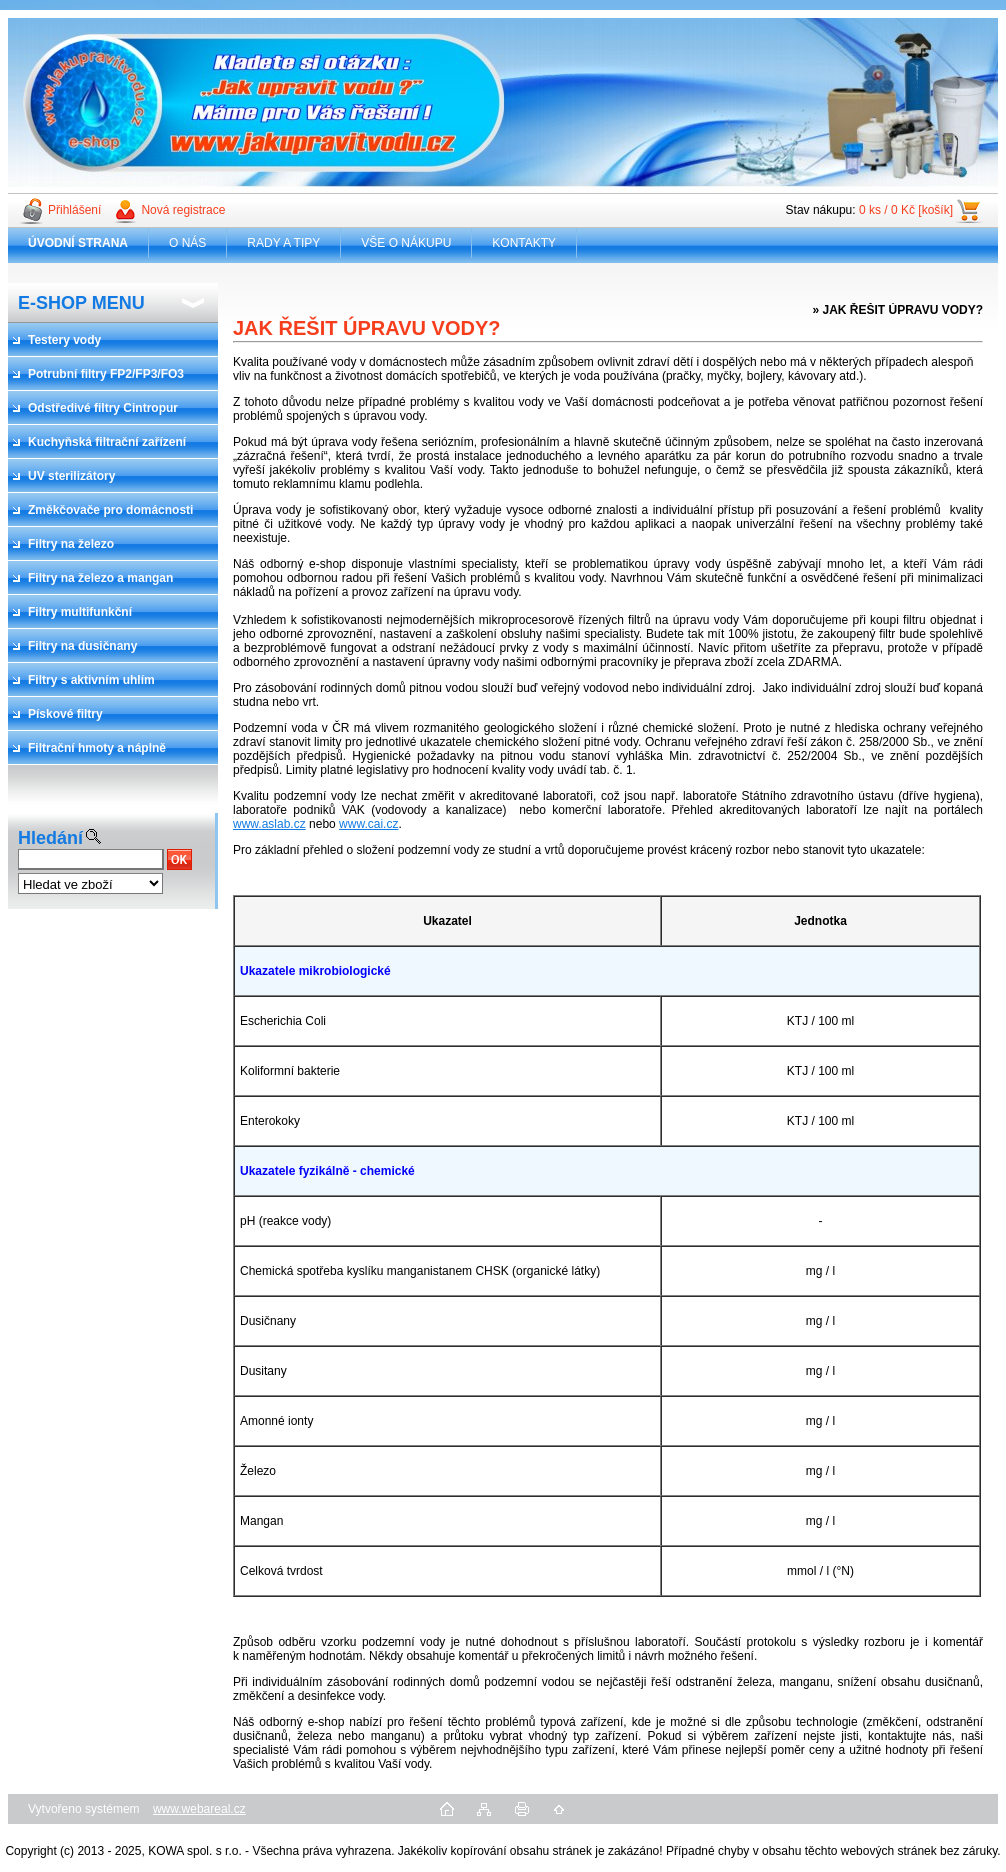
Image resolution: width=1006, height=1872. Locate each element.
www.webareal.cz (199, 1809)
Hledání (50, 838)
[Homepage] (78, 243)
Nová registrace (183, 210)
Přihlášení (74, 210)
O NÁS (187, 243)
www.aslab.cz (269, 824)
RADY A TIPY (283, 243)
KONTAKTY (524, 243)
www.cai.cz (368, 824)
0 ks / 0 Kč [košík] (906, 210)
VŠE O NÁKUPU (406, 243)
